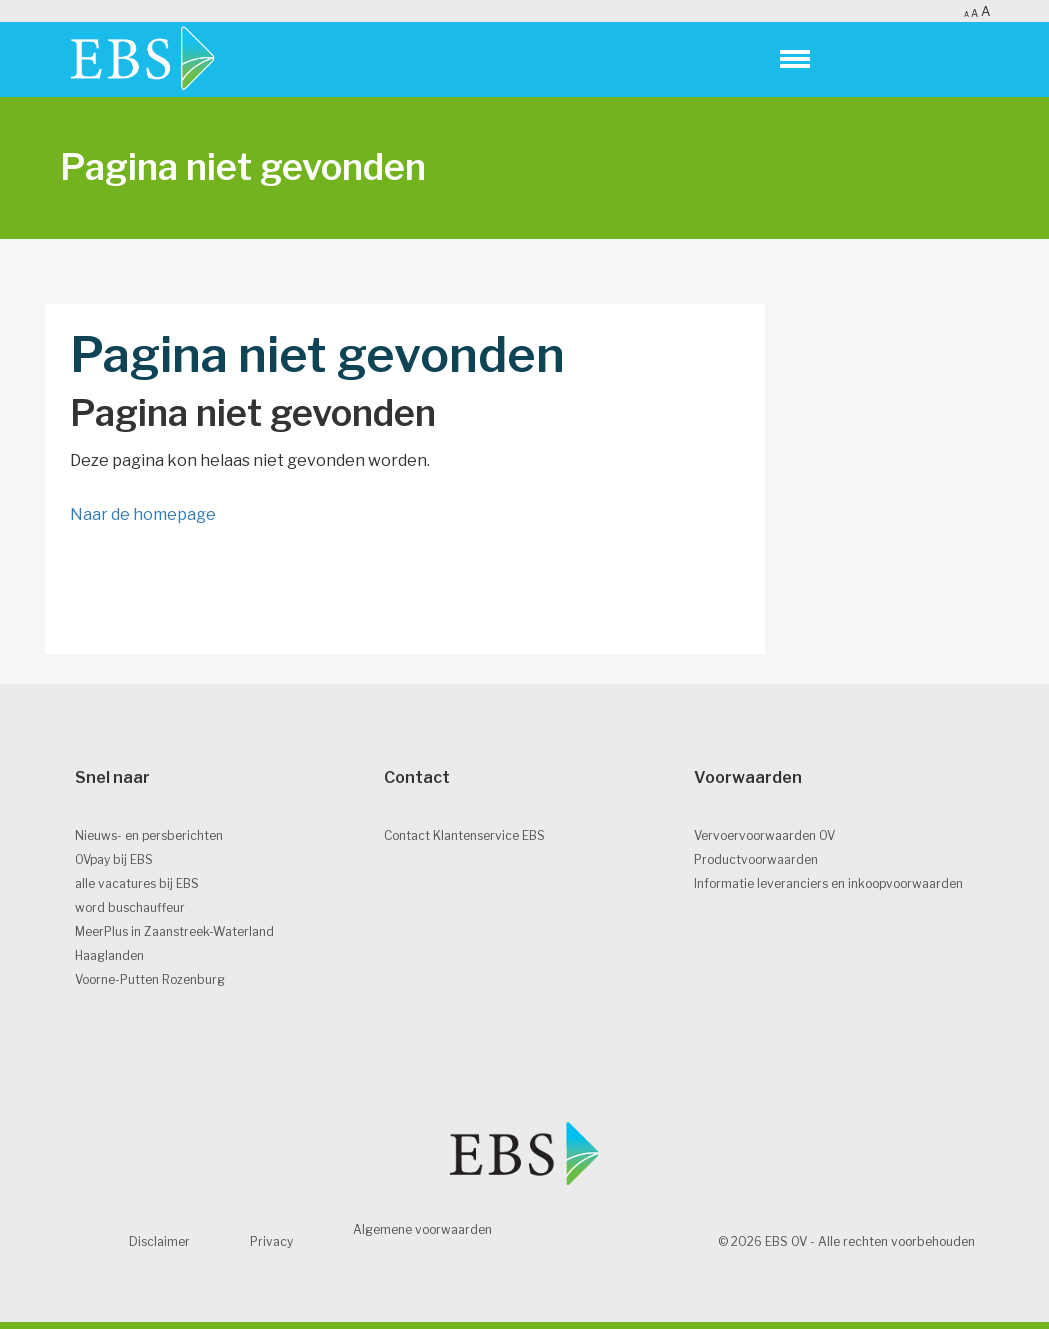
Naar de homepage (143, 514)
